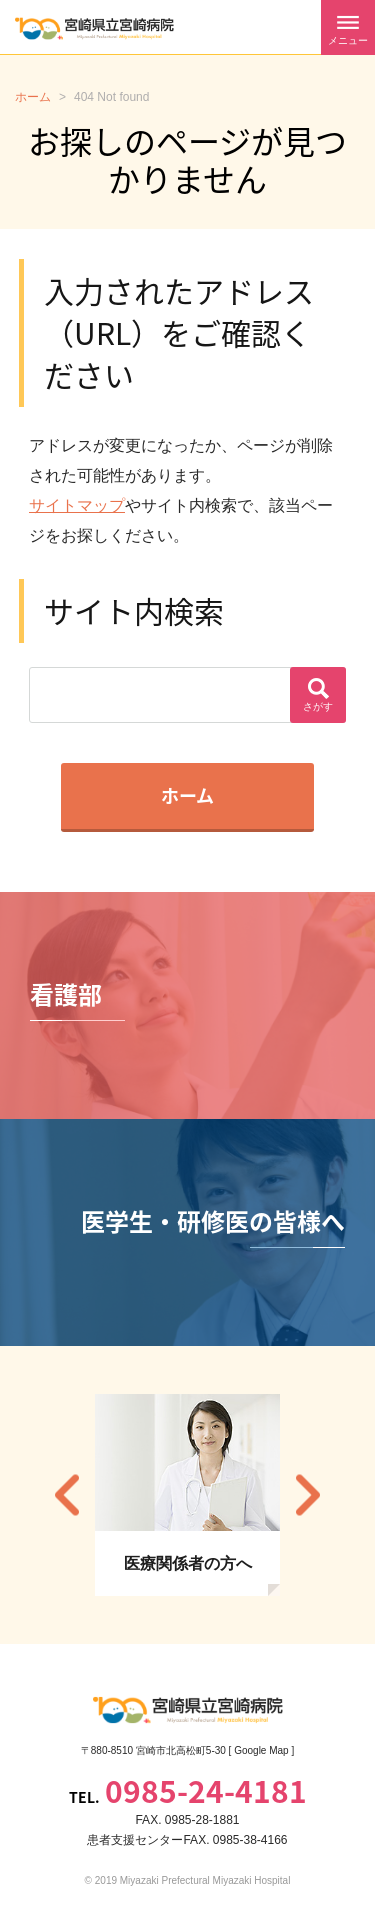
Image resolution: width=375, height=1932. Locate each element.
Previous (67, 1494)
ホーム (187, 795)
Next (308, 1494)
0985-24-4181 (206, 1790)
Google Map (261, 1750)
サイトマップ (77, 505)
